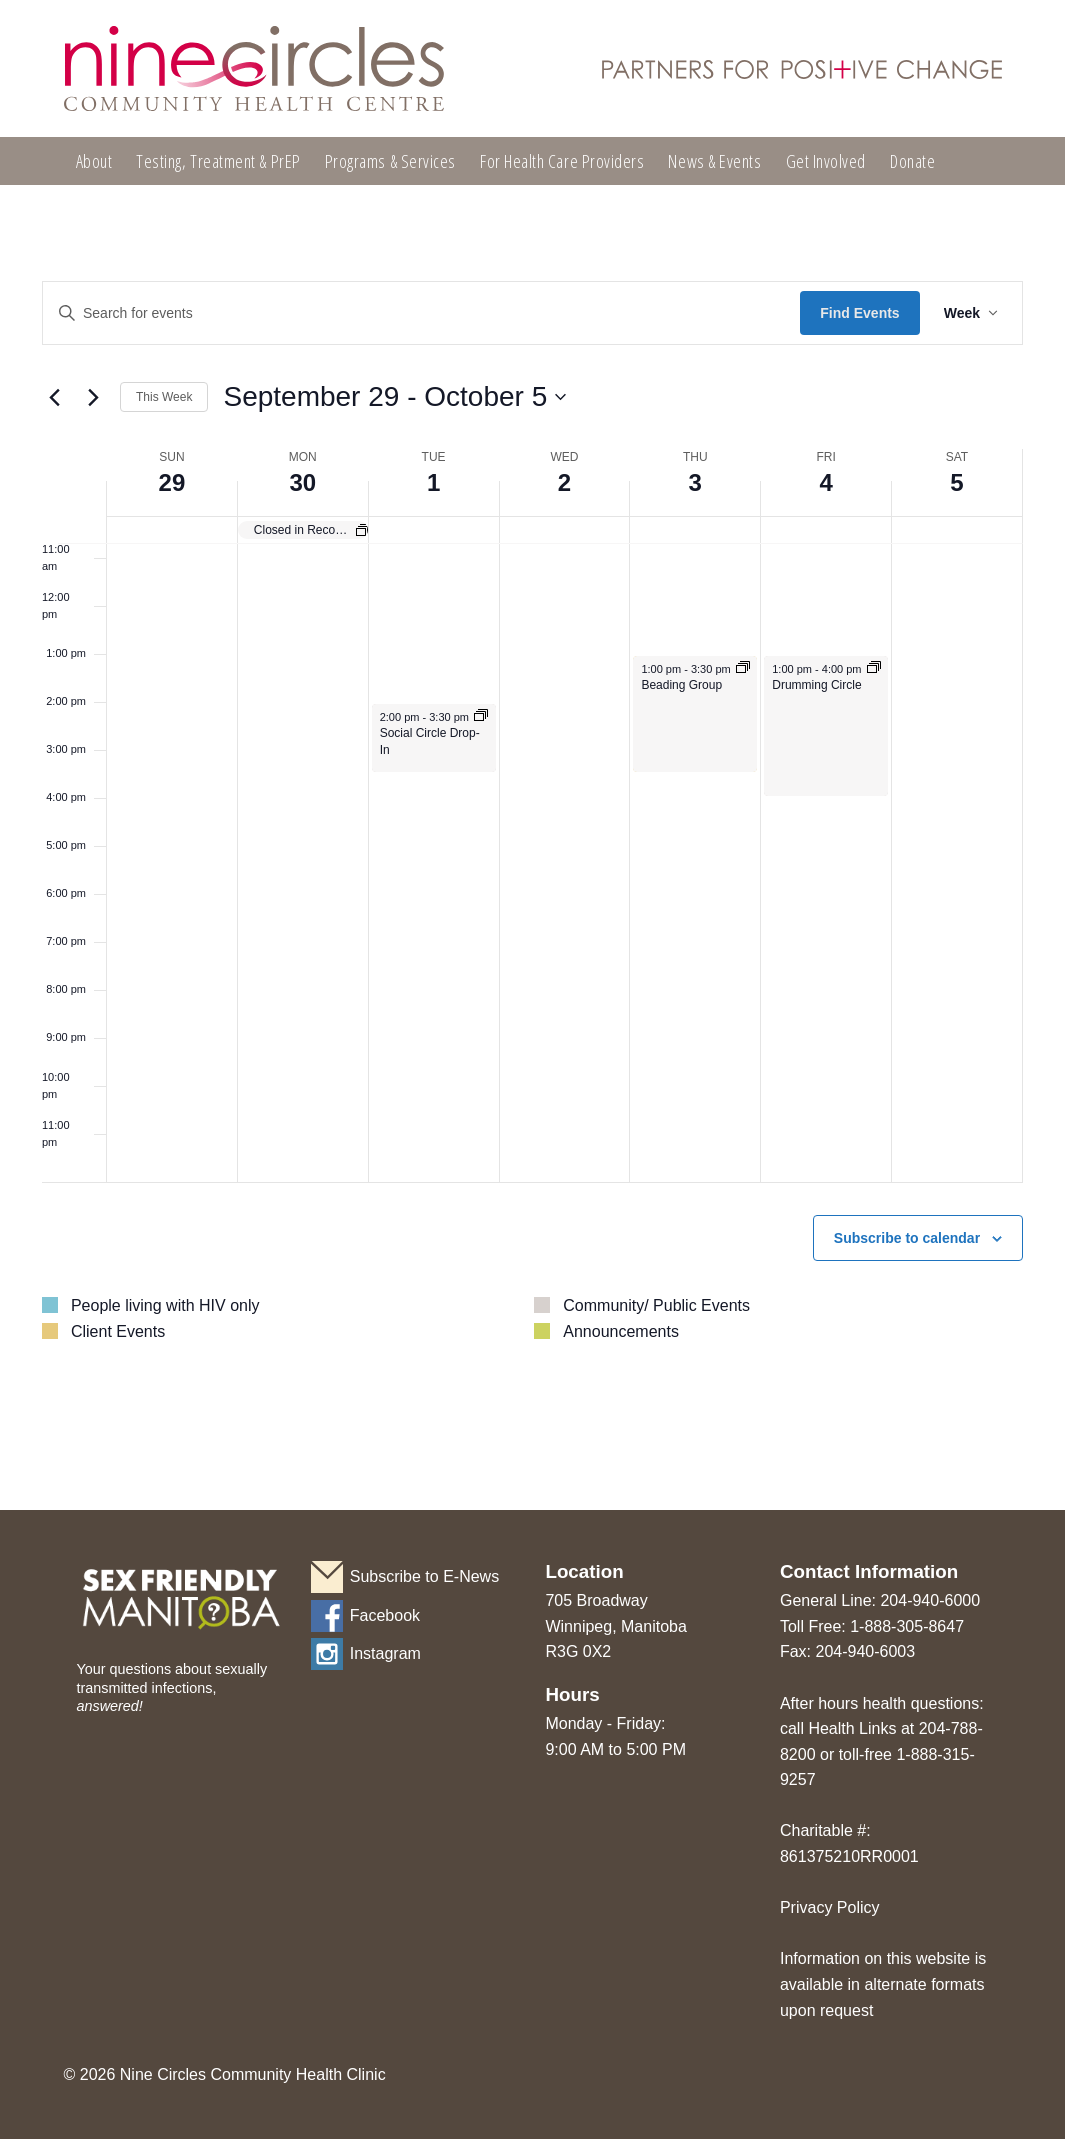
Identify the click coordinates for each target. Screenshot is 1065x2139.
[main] (532, 845)
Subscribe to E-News (424, 1576)
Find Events (859, 313)
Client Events (118, 1331)
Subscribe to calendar (907, 1238)
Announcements (621, 1331)
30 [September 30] (302, 482)
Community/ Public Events (656, 1305)
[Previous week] (54, 397)
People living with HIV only (165, 1305)
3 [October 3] (695, 482)
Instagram (385, 1653)
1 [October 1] (433, 482)
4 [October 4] (825, 482)
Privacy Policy (830, 1907)
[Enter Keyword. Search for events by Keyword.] (421, 313)
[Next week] (93, 397)
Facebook (385, 1615)
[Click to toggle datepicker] (394, 397)
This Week (164, 397)
